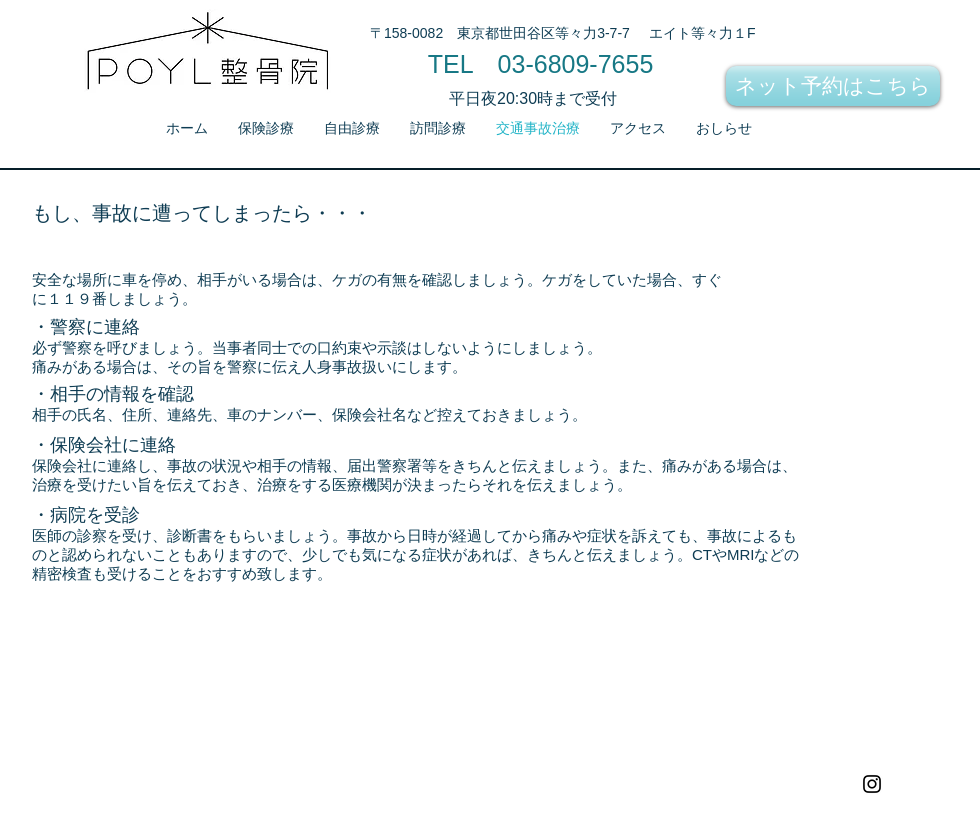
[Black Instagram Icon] (872, 784)
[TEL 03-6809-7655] (540, 64)
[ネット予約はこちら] (833, 86)
